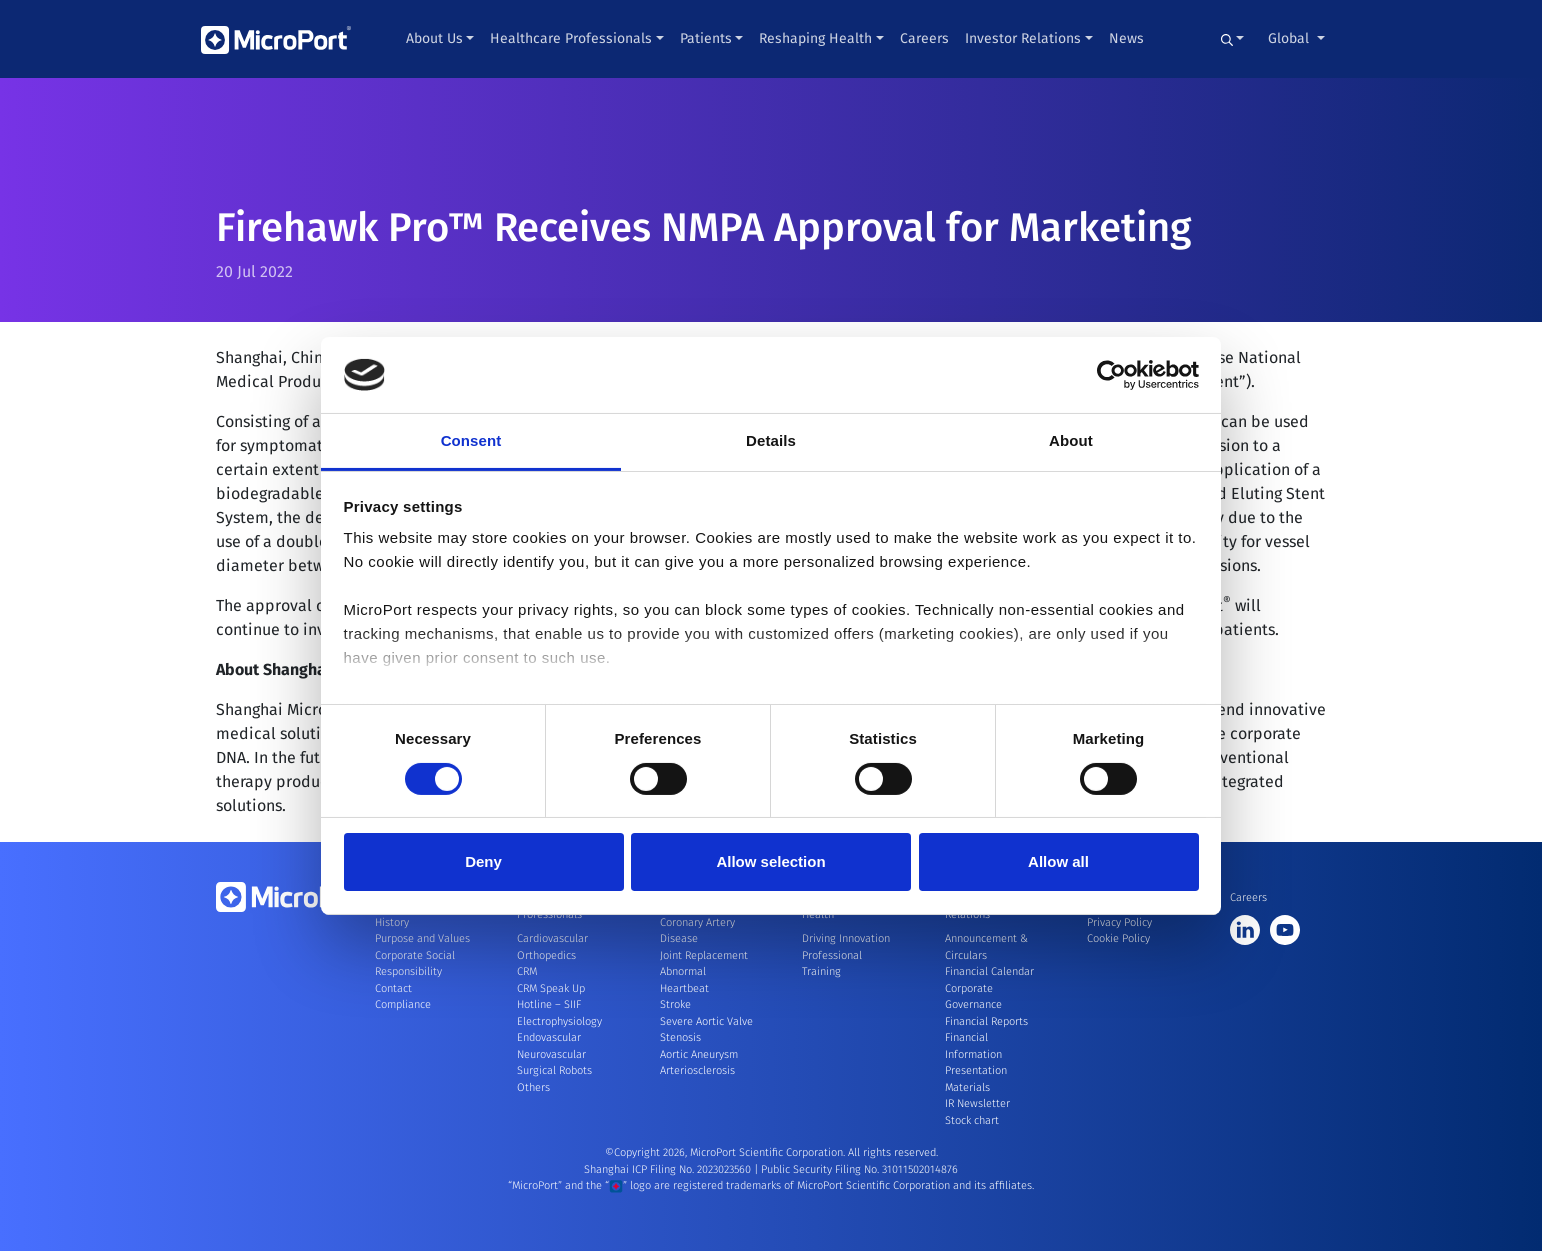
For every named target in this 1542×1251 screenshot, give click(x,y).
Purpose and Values (422, 938)
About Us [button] (434, 38)
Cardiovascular (552, 938)
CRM (527, 971)
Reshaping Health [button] (815, 38)
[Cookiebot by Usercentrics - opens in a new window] (1111, 375)
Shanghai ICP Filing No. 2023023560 (669, 1169)
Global (1290, 38)
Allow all (1058, 861)
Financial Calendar (989, 971)
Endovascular (549, 1037)
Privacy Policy (1119, 922)
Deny (483, 861)
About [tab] (1071, 440)
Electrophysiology (559, 1021)
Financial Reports (986, 1021)
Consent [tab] (471, 440)
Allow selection (770, 861)
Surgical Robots (554, 1070)
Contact (393, 988)
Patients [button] (706, 38)
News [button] (1126, 38)
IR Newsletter (977, 1103)
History (392, 922)
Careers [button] (924, 38)
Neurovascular (551, 1054)
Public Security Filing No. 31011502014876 (859, 1169)
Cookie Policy (1118, 938)
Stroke (675, 1004)
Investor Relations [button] (1023, 38)
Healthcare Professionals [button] (571, 38)
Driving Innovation (846, 938)
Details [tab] (771, 440)
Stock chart (972, 1120)
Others (533, 1087)
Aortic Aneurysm (699, 1054)
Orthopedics (546, 955)
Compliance (403, 1004)
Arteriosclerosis (697, 1070)
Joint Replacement (704, 955)
